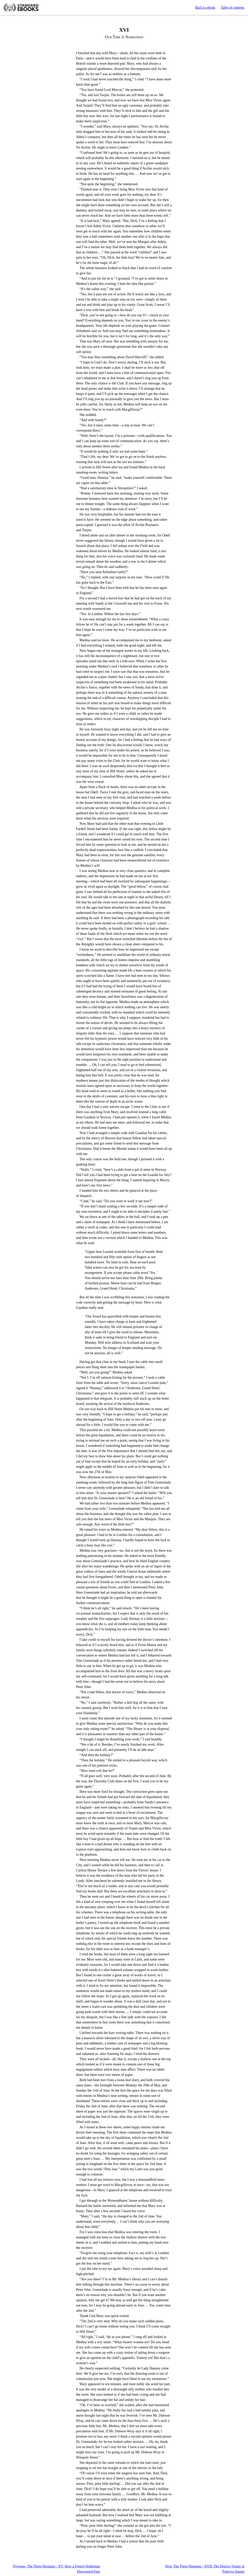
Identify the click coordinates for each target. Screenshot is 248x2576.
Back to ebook (205, 8)
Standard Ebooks (20, 7)
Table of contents (232, 8)
